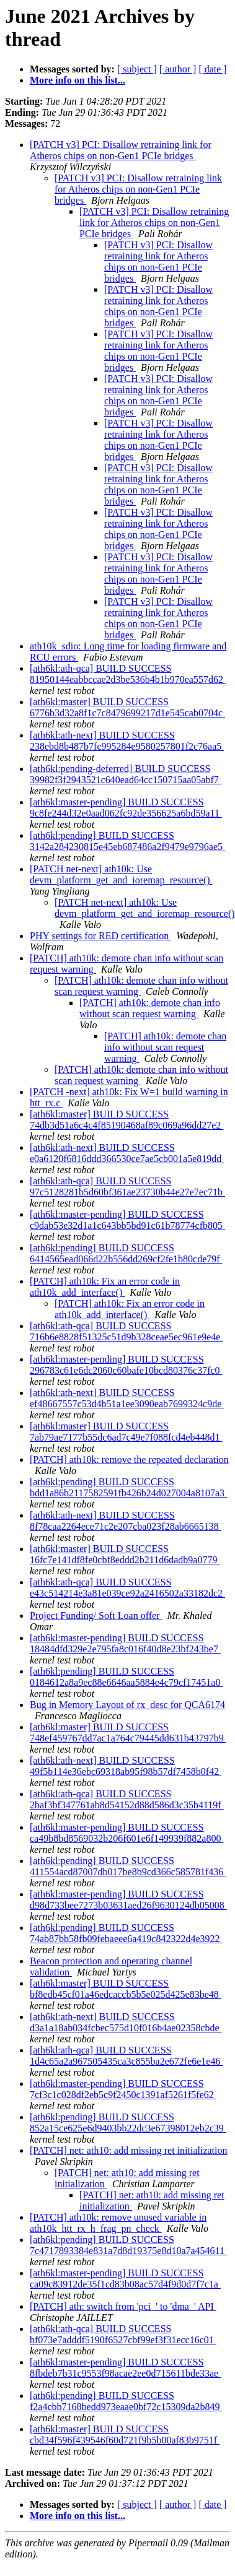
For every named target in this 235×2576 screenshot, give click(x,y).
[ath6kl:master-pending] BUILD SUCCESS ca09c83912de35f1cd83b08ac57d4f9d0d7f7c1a (125, 2278)
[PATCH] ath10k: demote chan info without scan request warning (149, 1008)
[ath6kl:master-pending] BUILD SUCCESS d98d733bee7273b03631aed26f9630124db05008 (128, 1899)
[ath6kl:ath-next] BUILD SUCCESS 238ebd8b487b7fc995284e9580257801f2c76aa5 (127, 741)
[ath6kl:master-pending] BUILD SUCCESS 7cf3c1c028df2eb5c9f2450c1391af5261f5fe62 (123, 2089)
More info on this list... (77, 80)
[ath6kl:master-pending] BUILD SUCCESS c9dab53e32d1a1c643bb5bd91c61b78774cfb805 (127, 1220)
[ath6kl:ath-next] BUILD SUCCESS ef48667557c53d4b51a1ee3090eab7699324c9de (127, 1398)
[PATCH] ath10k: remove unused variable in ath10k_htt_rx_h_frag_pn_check (118, 2223)
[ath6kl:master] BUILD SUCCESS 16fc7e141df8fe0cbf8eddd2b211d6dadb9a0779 (124, 1554)
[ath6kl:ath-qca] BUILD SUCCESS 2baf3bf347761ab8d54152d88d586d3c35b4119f (127, 1799)
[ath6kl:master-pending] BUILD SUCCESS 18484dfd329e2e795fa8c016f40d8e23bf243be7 (125, 1643)
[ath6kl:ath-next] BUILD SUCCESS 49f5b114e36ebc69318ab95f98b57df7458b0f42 (125, 1766)
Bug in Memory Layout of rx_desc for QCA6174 (127, 1704)
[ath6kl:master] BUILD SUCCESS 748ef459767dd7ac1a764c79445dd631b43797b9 (128, 1732)
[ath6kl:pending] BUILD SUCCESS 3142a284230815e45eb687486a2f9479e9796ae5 (127, 841)
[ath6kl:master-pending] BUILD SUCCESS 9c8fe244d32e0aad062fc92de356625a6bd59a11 (126, 807)
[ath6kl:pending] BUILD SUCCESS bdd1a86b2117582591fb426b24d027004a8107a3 (128, 1487)
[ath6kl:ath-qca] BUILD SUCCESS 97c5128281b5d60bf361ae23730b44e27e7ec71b (127, 1186)
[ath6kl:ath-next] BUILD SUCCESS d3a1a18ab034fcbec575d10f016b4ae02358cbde (126, 2022)
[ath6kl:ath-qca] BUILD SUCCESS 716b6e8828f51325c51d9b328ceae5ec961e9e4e (126, 1331)
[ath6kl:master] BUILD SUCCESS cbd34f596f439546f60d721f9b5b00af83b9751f (124, 2434)
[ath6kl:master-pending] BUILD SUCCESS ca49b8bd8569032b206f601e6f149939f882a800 (126, 1833)
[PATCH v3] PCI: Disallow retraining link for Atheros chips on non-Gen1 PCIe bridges (120, 150)
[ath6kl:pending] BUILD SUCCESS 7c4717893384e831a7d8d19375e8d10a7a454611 (128, 2245)
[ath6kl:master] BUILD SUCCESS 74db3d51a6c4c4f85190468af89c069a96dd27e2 (126, 1119)
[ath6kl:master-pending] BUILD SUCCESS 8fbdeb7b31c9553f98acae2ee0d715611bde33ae (125, 2368)
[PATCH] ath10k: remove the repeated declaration (129, 1459)
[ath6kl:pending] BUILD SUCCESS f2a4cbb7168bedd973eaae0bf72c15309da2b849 (126, 2401)
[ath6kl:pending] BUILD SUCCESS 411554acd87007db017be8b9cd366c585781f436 (128, 1866)
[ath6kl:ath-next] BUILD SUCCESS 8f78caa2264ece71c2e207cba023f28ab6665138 (125, 1521)
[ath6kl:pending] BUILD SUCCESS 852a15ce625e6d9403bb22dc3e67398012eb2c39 (128, 2122)
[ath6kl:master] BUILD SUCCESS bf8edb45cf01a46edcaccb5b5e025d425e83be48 (125, 1989)
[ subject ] (137, 69)
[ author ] (178, 69)
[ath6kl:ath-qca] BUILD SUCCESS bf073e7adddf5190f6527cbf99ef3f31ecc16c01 (123, 2334)
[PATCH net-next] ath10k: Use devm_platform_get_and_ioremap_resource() (121, 874)
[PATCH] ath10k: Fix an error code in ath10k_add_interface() (105, 1287)
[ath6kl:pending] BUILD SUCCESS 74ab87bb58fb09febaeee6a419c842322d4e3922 (126, 1933)
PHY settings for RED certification (100, 935)
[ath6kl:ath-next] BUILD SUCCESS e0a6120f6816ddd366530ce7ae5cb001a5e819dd (127, 1153)
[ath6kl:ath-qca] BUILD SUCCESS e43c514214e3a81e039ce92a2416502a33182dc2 (127, 1587)
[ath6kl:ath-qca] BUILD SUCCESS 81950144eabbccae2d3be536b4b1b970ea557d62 (128, 674)
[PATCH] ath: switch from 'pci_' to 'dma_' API (123, 2306)
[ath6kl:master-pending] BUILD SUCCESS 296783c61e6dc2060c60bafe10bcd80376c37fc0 (126, 1365)
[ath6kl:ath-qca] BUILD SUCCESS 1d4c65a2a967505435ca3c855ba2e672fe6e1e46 (126, 2055)
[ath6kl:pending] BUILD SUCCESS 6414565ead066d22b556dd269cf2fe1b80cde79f (126, 1253)
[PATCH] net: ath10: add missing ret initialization (128, 2150)
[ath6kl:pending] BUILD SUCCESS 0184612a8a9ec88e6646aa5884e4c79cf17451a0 (126, 1677)
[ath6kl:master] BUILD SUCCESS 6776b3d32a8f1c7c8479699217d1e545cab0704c (127, 707)
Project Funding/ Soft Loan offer (96, 1615)
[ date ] (212, 69)
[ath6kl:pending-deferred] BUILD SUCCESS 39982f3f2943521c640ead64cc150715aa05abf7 (125, 774)
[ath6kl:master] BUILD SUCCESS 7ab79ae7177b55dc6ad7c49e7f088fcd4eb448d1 (126, 1431)
